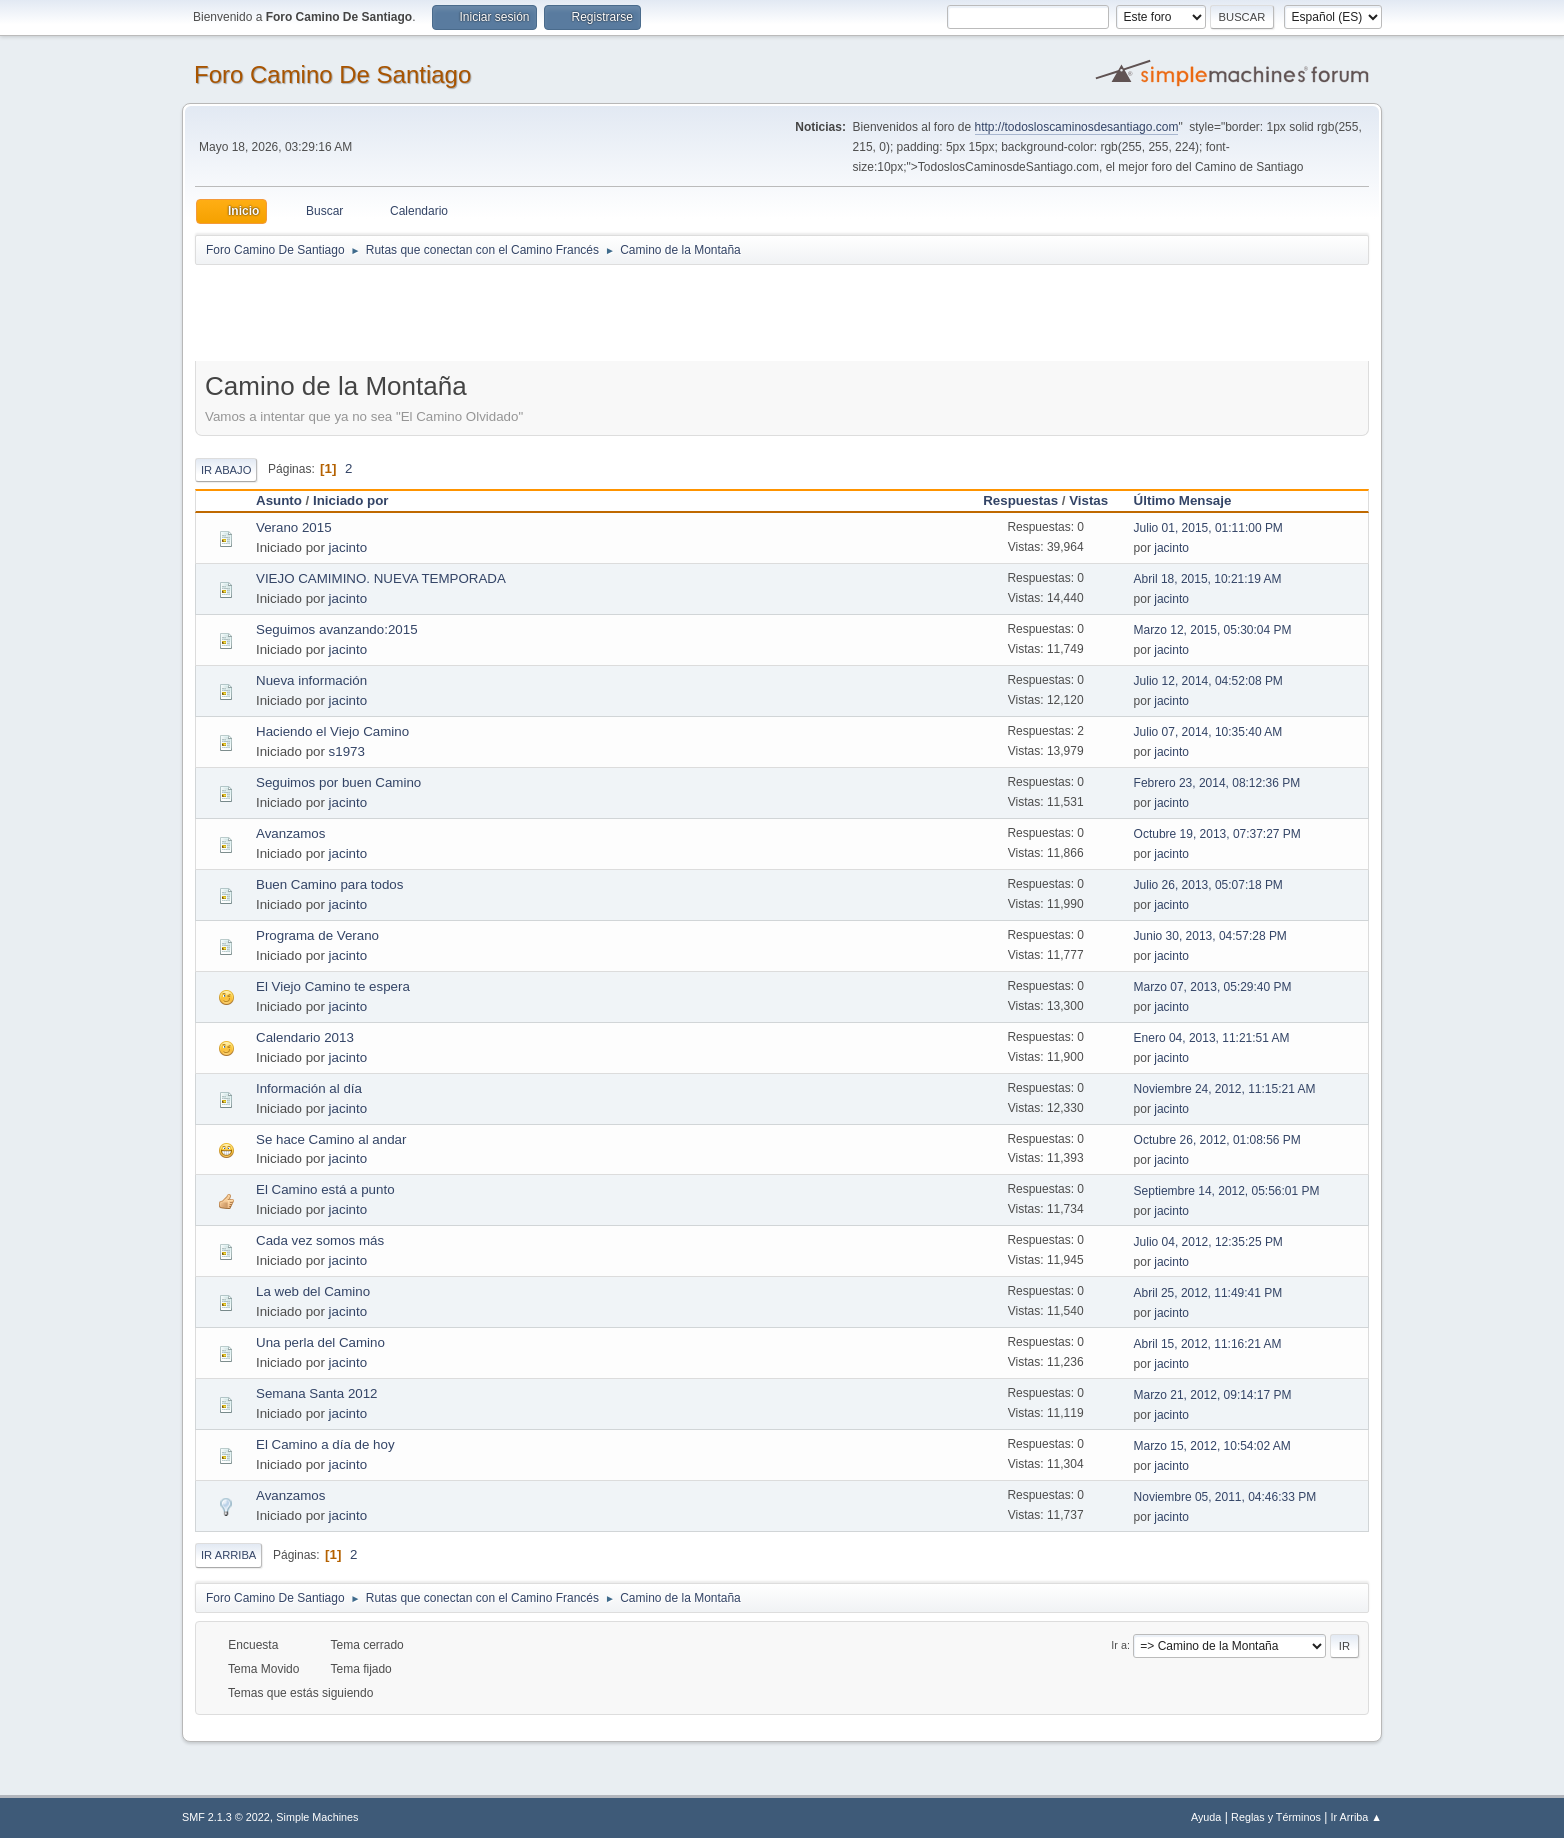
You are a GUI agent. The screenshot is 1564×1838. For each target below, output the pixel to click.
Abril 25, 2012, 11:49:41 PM (1208, 1293)
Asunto (279, 500)
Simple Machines (317, 1817)
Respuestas (1020, 500)
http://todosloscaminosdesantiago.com (1077, 127)
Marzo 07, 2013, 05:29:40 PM (1213, 987)
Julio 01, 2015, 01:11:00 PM (1208, 528)
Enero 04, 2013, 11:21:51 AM (1212, 1038)
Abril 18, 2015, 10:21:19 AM (1208, 579)
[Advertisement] (547, 312)
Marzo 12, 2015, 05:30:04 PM (1213, 630)
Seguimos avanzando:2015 (337, 629)
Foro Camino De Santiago (332, 74)
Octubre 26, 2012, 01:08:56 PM (1217, 1140)
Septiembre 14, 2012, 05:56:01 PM (1227, 1191)
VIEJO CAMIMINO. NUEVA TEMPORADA (381, 578)
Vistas (1088, 500)
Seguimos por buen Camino (338, 782)
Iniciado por (351, 500)
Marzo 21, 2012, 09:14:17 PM (1213, 1395)
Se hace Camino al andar (331, 1139)
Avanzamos (290, 833)
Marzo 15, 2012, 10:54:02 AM (1212, 1446)
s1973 (347, 751)
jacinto (348, 547)
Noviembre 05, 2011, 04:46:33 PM (1225, 1497)
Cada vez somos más (320, 1240)
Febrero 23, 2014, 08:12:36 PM (1217, 783)
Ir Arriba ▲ (1356, 1817)
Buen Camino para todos (329, 884)
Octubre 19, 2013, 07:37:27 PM (1217, 834)
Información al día (309, 1088)
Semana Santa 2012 (317, 1393)
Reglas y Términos (1276, 1817)
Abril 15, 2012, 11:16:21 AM (1208, 1344)
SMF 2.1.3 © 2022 (226, 1817)
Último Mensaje (1192, 500)
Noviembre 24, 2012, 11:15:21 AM (1225, 1089)
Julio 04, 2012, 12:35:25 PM (1208, 1242)
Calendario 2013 (305, 1037)
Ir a (1119, 1645)
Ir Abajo (226, 470)
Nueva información (311, 680)
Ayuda (1206, 1817)
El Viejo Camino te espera (333, 986)
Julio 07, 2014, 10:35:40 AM (1208, 732)
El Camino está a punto (325, 1189)
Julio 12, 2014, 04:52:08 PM (1208, 681)
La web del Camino (313, 1291)
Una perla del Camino (320, 1342)
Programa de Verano (317, 935)
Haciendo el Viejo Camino (332, 731)
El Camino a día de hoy (325, 1444)
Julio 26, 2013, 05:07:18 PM (1208, 885)
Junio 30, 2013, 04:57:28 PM (1210, 936)
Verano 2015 (294, 527)
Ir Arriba (228, 1555)
